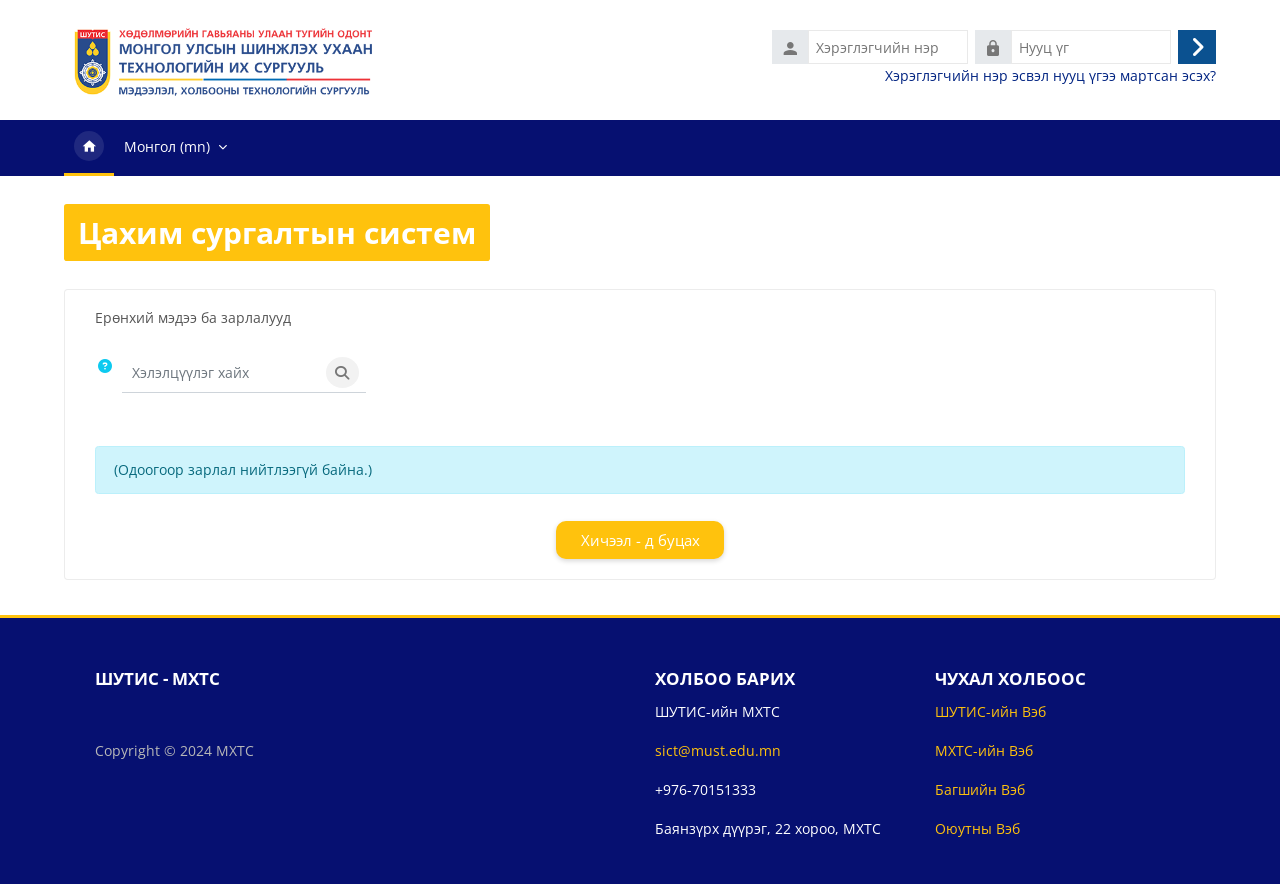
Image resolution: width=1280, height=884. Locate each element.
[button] (108, 373)
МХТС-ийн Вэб (984, 750)
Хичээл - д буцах (640, 540)
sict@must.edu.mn (718, 750)
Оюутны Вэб (977, 828)
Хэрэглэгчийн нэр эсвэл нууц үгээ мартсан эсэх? (1050, 76)
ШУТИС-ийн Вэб (990, 711)
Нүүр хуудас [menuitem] (89, 148)
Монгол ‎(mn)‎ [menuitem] (167, 146)
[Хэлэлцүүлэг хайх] (221, 373)
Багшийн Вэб (980, 789)
